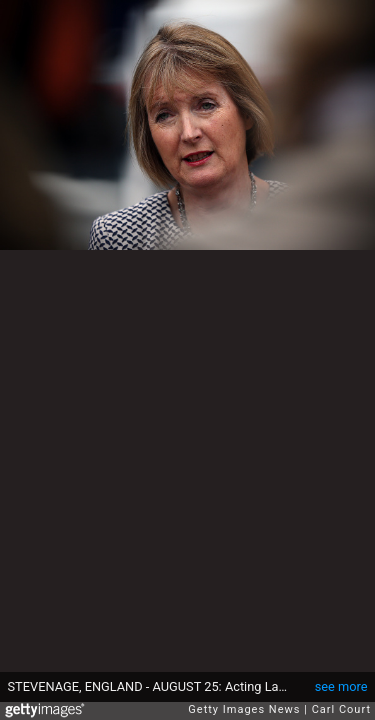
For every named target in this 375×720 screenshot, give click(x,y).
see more (341, 686)
